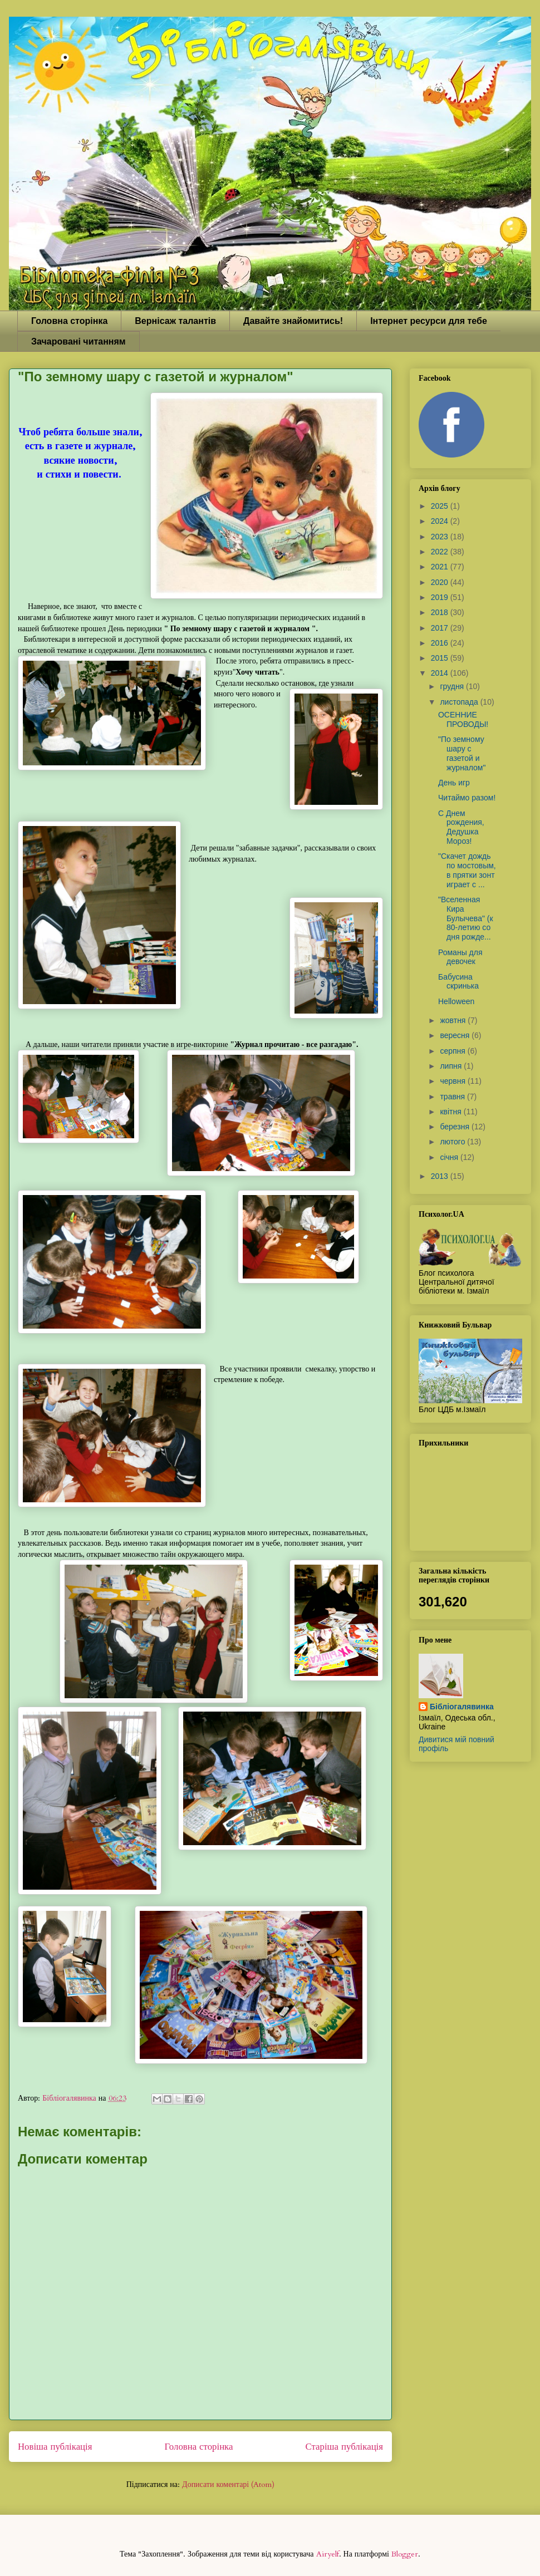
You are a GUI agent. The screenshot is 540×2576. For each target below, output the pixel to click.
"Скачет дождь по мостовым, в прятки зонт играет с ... (467, 870)
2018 (440, 612)
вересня (456, 1035)
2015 (440, 657)
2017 (440, 627)
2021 (440, 566)
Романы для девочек (460, 957)
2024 (440, 521)
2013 (440, 1176)
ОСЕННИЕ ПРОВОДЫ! (463, 719)
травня (453, 1096)
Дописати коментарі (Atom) (228, 2484)
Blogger (404, 2554)
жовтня (454, 1020)
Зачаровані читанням (78, 341)
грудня (453, 686)
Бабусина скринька (458, 981)
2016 (440, 642)
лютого (453, 1141)
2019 (440, 597)
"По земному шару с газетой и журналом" (461, 753)
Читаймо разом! (466, 797)
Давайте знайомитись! (293, 321)
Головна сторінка (69, 321)
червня (454, 1080)
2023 (440, 536)
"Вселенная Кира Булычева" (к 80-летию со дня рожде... (465, 918)
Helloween (456, 1001)
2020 (440, 582)
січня (450, 1157)
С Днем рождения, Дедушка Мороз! (461, 827)
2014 (440, 672)
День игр (454, 782)
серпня (453, 1050)
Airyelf (327, 2554)
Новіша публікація (55, 2446)
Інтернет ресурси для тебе (428, 321)
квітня (451, 1111)
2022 (440, 551)
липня (452, 1065)
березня (456, 1126)
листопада (460, 701)
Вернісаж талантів (175, 321)
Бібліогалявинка (462, 1706)
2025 (440, 506)
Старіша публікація (344, 2446)
